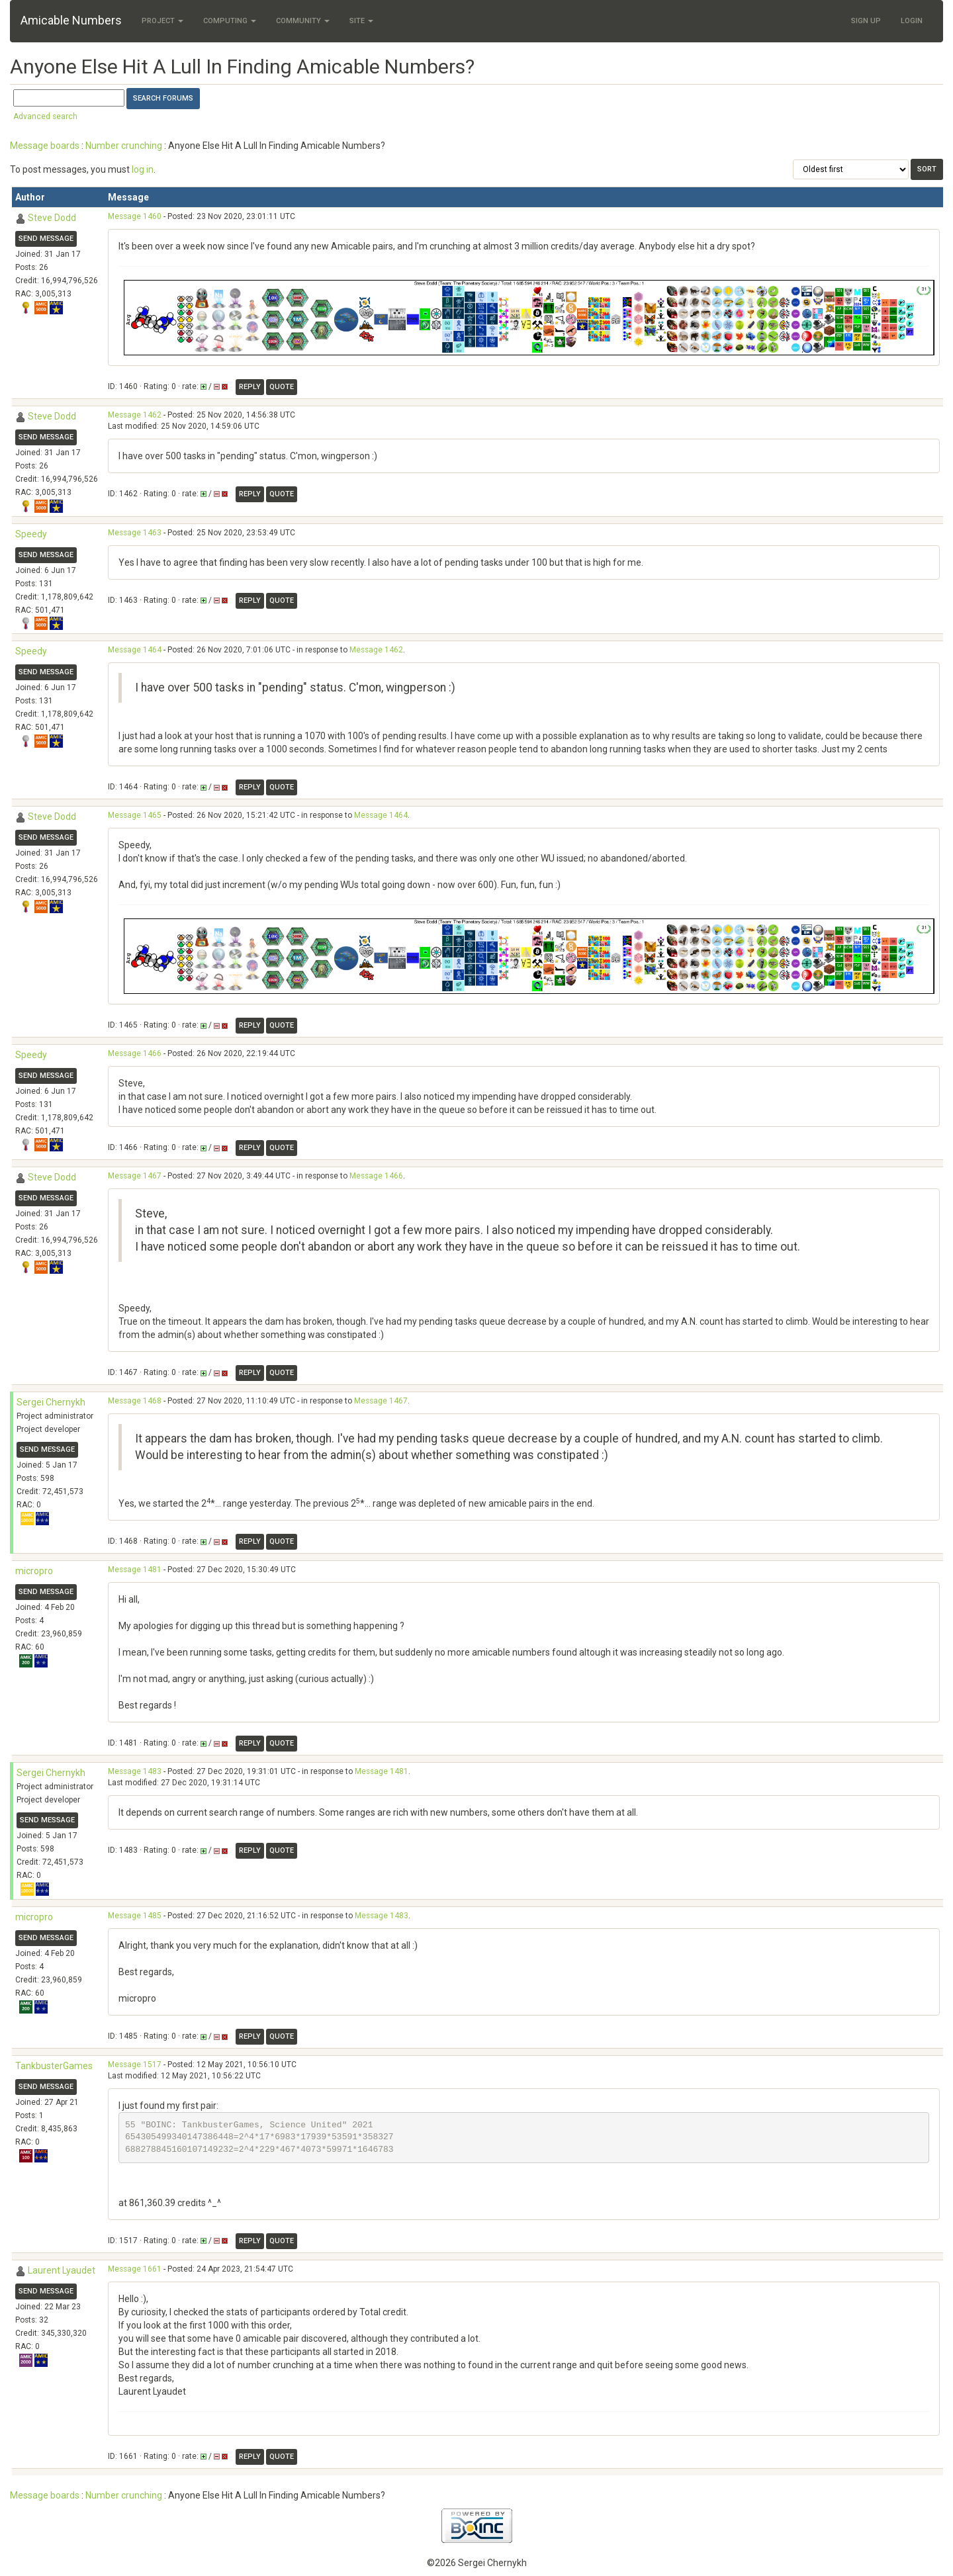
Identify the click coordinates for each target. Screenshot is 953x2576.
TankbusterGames (54, 2066)
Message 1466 (134, 1053)
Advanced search (45, 116)
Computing (229, 21)
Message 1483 (134, 1771)
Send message (46, 238)
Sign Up (866, 21)
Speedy (31, 534)
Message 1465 (134, 815)
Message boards (44, 145)
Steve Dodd (52, 217)
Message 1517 (134, 2064)
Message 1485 (134, 1915)
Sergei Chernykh (51, 1402)
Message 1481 (134, 1569)
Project (162, 21)
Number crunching (123, 145)
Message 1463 (134, 532)
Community (303, 21)
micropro (34, 1571)
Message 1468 (134, 1400)
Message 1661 (134, 2269)
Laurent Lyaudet (61, 2270)
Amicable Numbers (71, 20)
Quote (281, 386)
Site (361, 21)
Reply (250, 386)
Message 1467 (134, 1175)
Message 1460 (134, 216)
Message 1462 (134, 415)
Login (912, 21)
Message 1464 (134, 649)
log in (143, 169)
